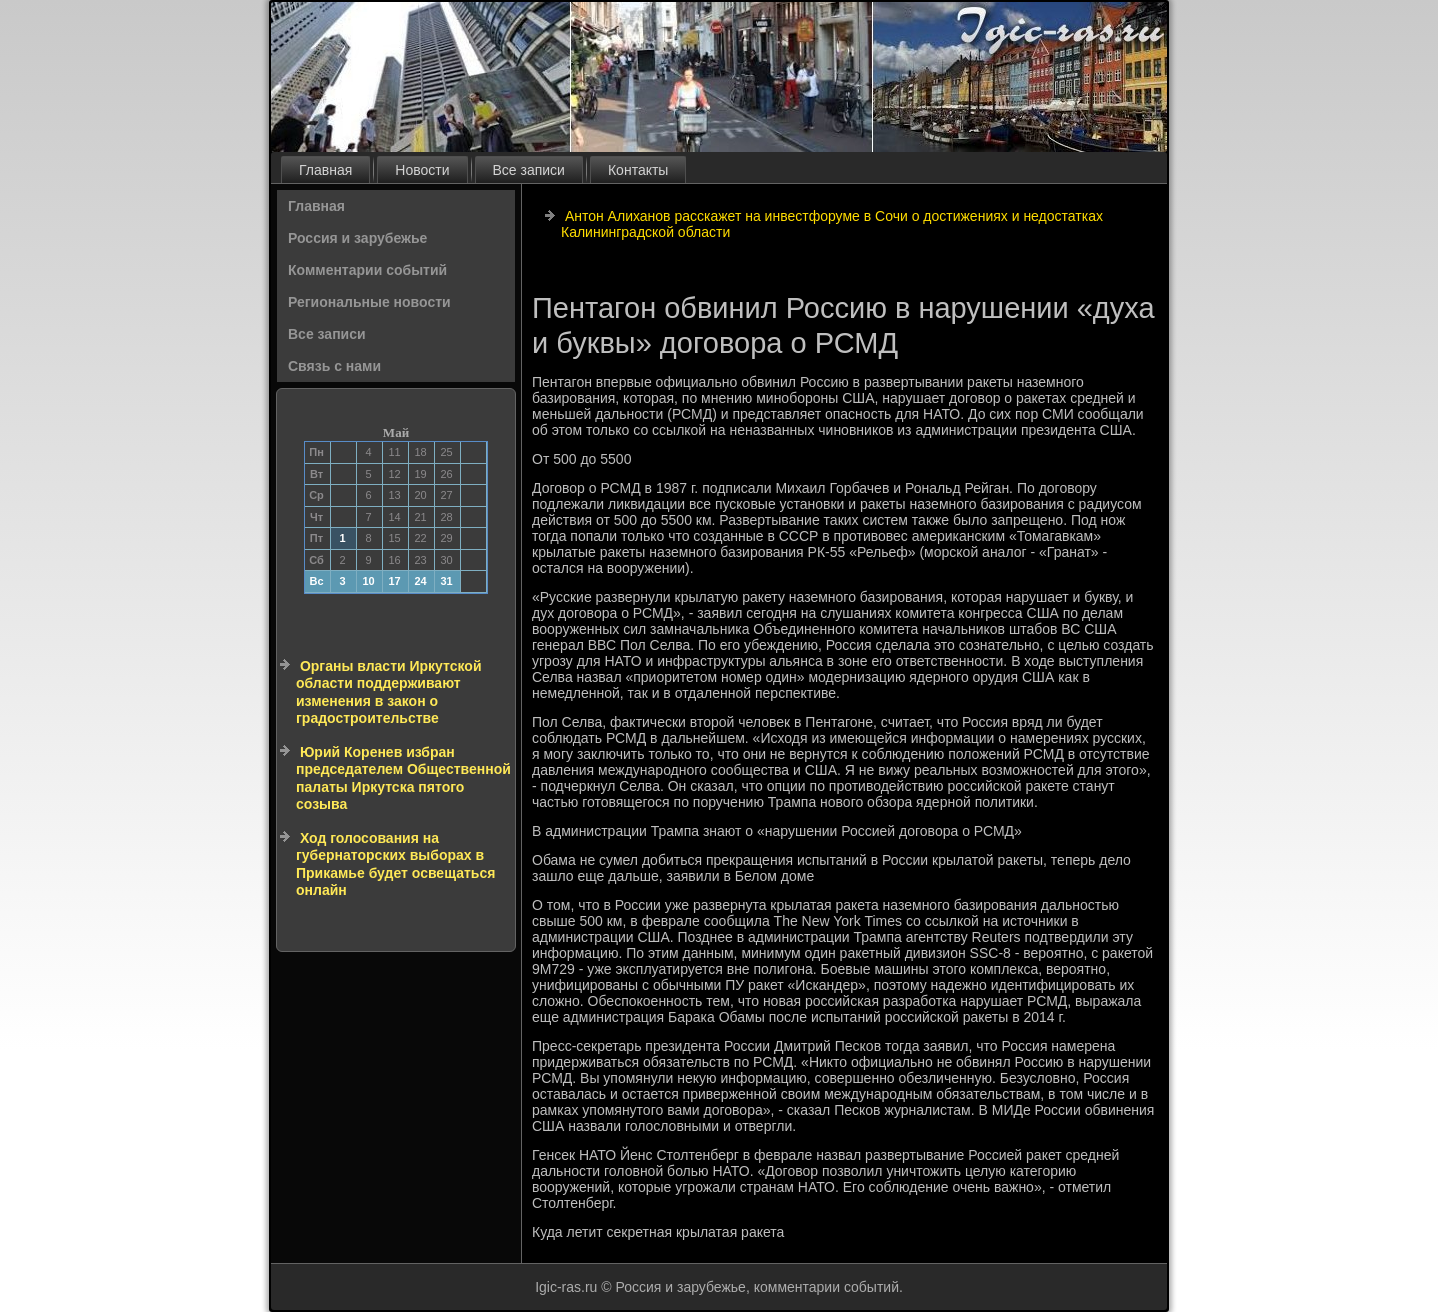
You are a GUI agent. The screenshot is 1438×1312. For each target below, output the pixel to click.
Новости (422, 170)
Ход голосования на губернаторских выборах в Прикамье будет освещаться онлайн (395, 864)
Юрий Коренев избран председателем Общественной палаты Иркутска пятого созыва (403, 778)
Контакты (638, 170)
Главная (325, 170)
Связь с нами (334, 366)
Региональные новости (369, 302)
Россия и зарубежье (357, 238)
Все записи (529, 170)
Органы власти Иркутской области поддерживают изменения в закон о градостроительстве (389, 692)
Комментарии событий (367, 270)
